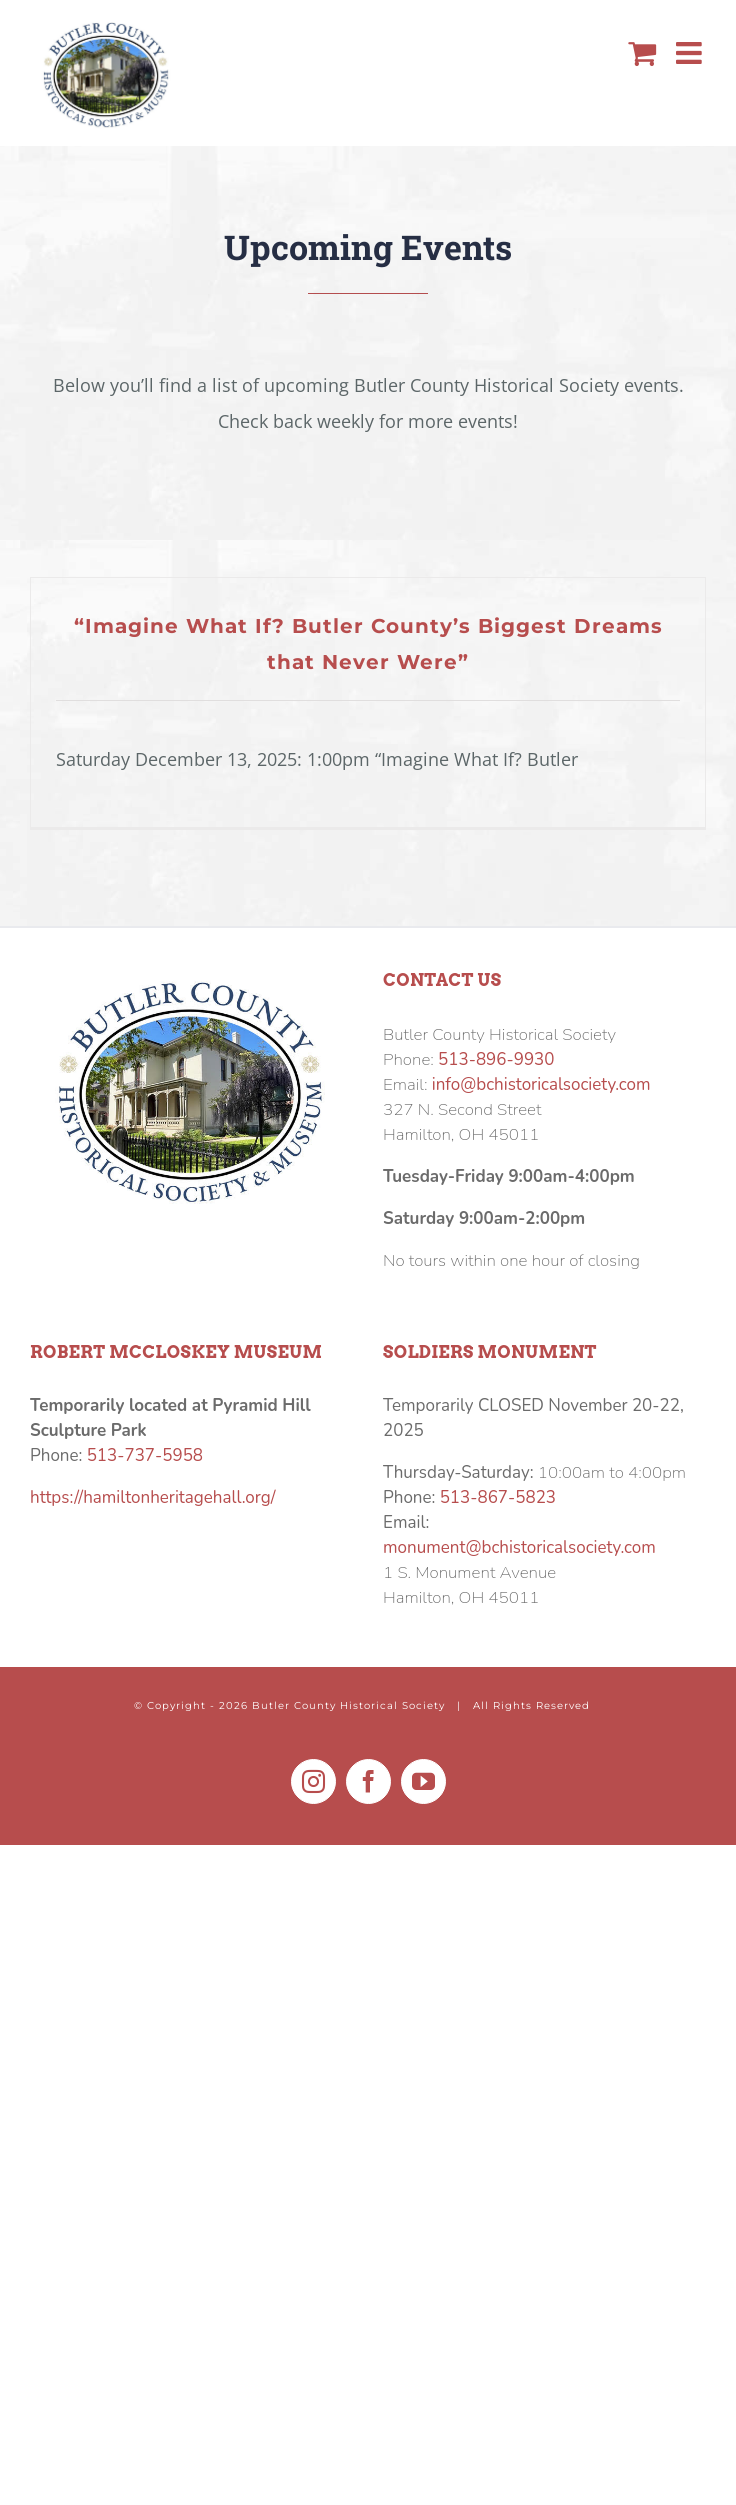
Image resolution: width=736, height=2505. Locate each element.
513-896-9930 (496, 1059)
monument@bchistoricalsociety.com (519, 1547)
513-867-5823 (498, 1497)
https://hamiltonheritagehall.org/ (152, 1497)
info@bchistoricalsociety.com (541, 1084)
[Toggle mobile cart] (642, 53)
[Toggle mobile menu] (691, 53)
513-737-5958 (145, 1455)
